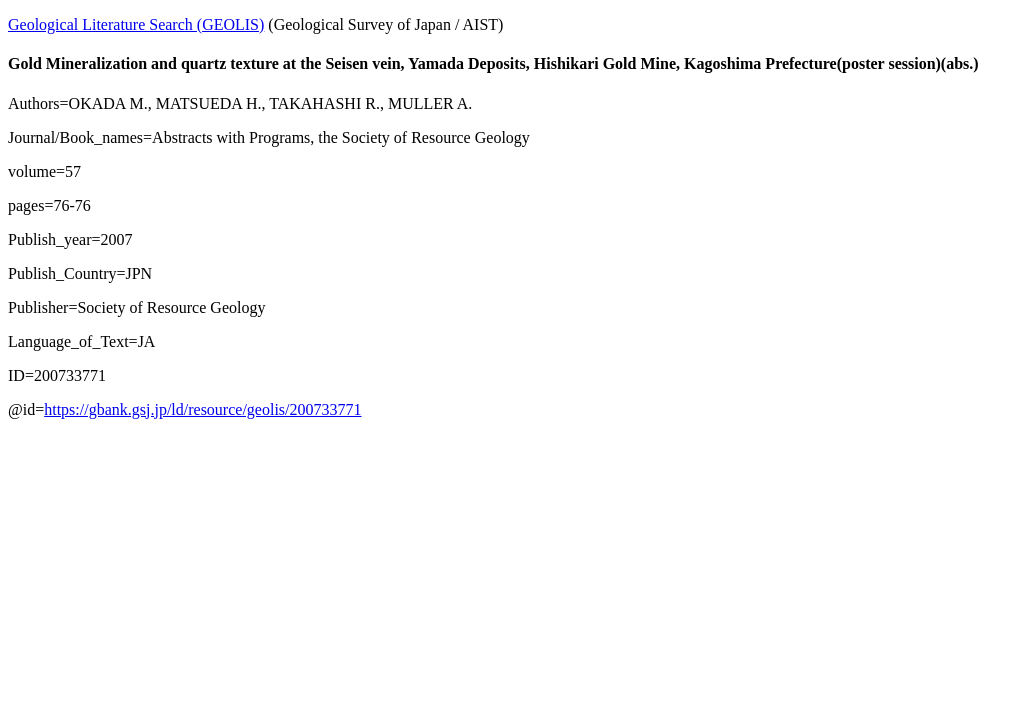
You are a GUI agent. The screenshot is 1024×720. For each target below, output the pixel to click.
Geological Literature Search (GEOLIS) (136, 24)
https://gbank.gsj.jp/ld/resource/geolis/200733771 (202, 409)
